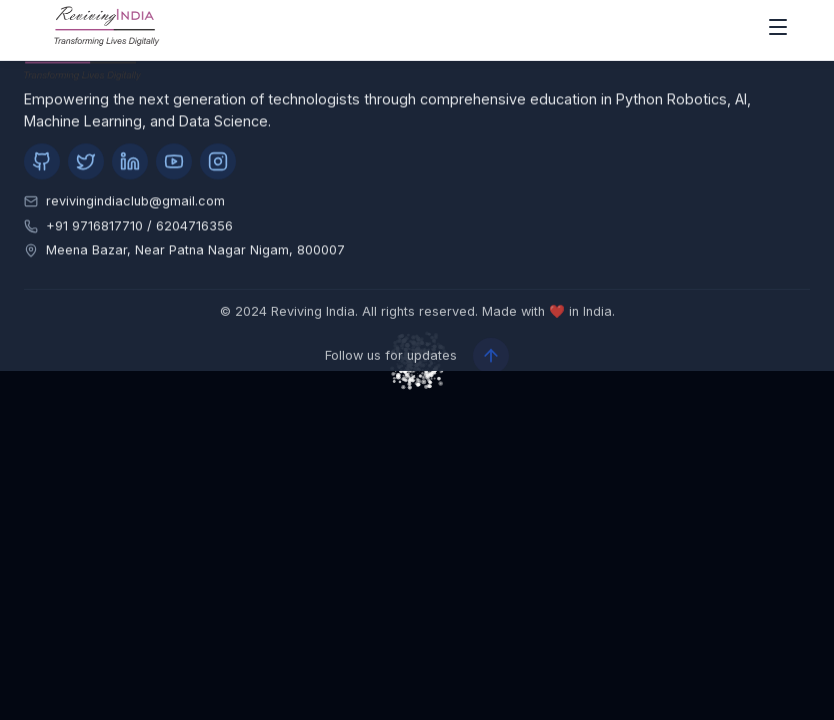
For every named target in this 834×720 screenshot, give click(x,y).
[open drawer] (778, 30)
